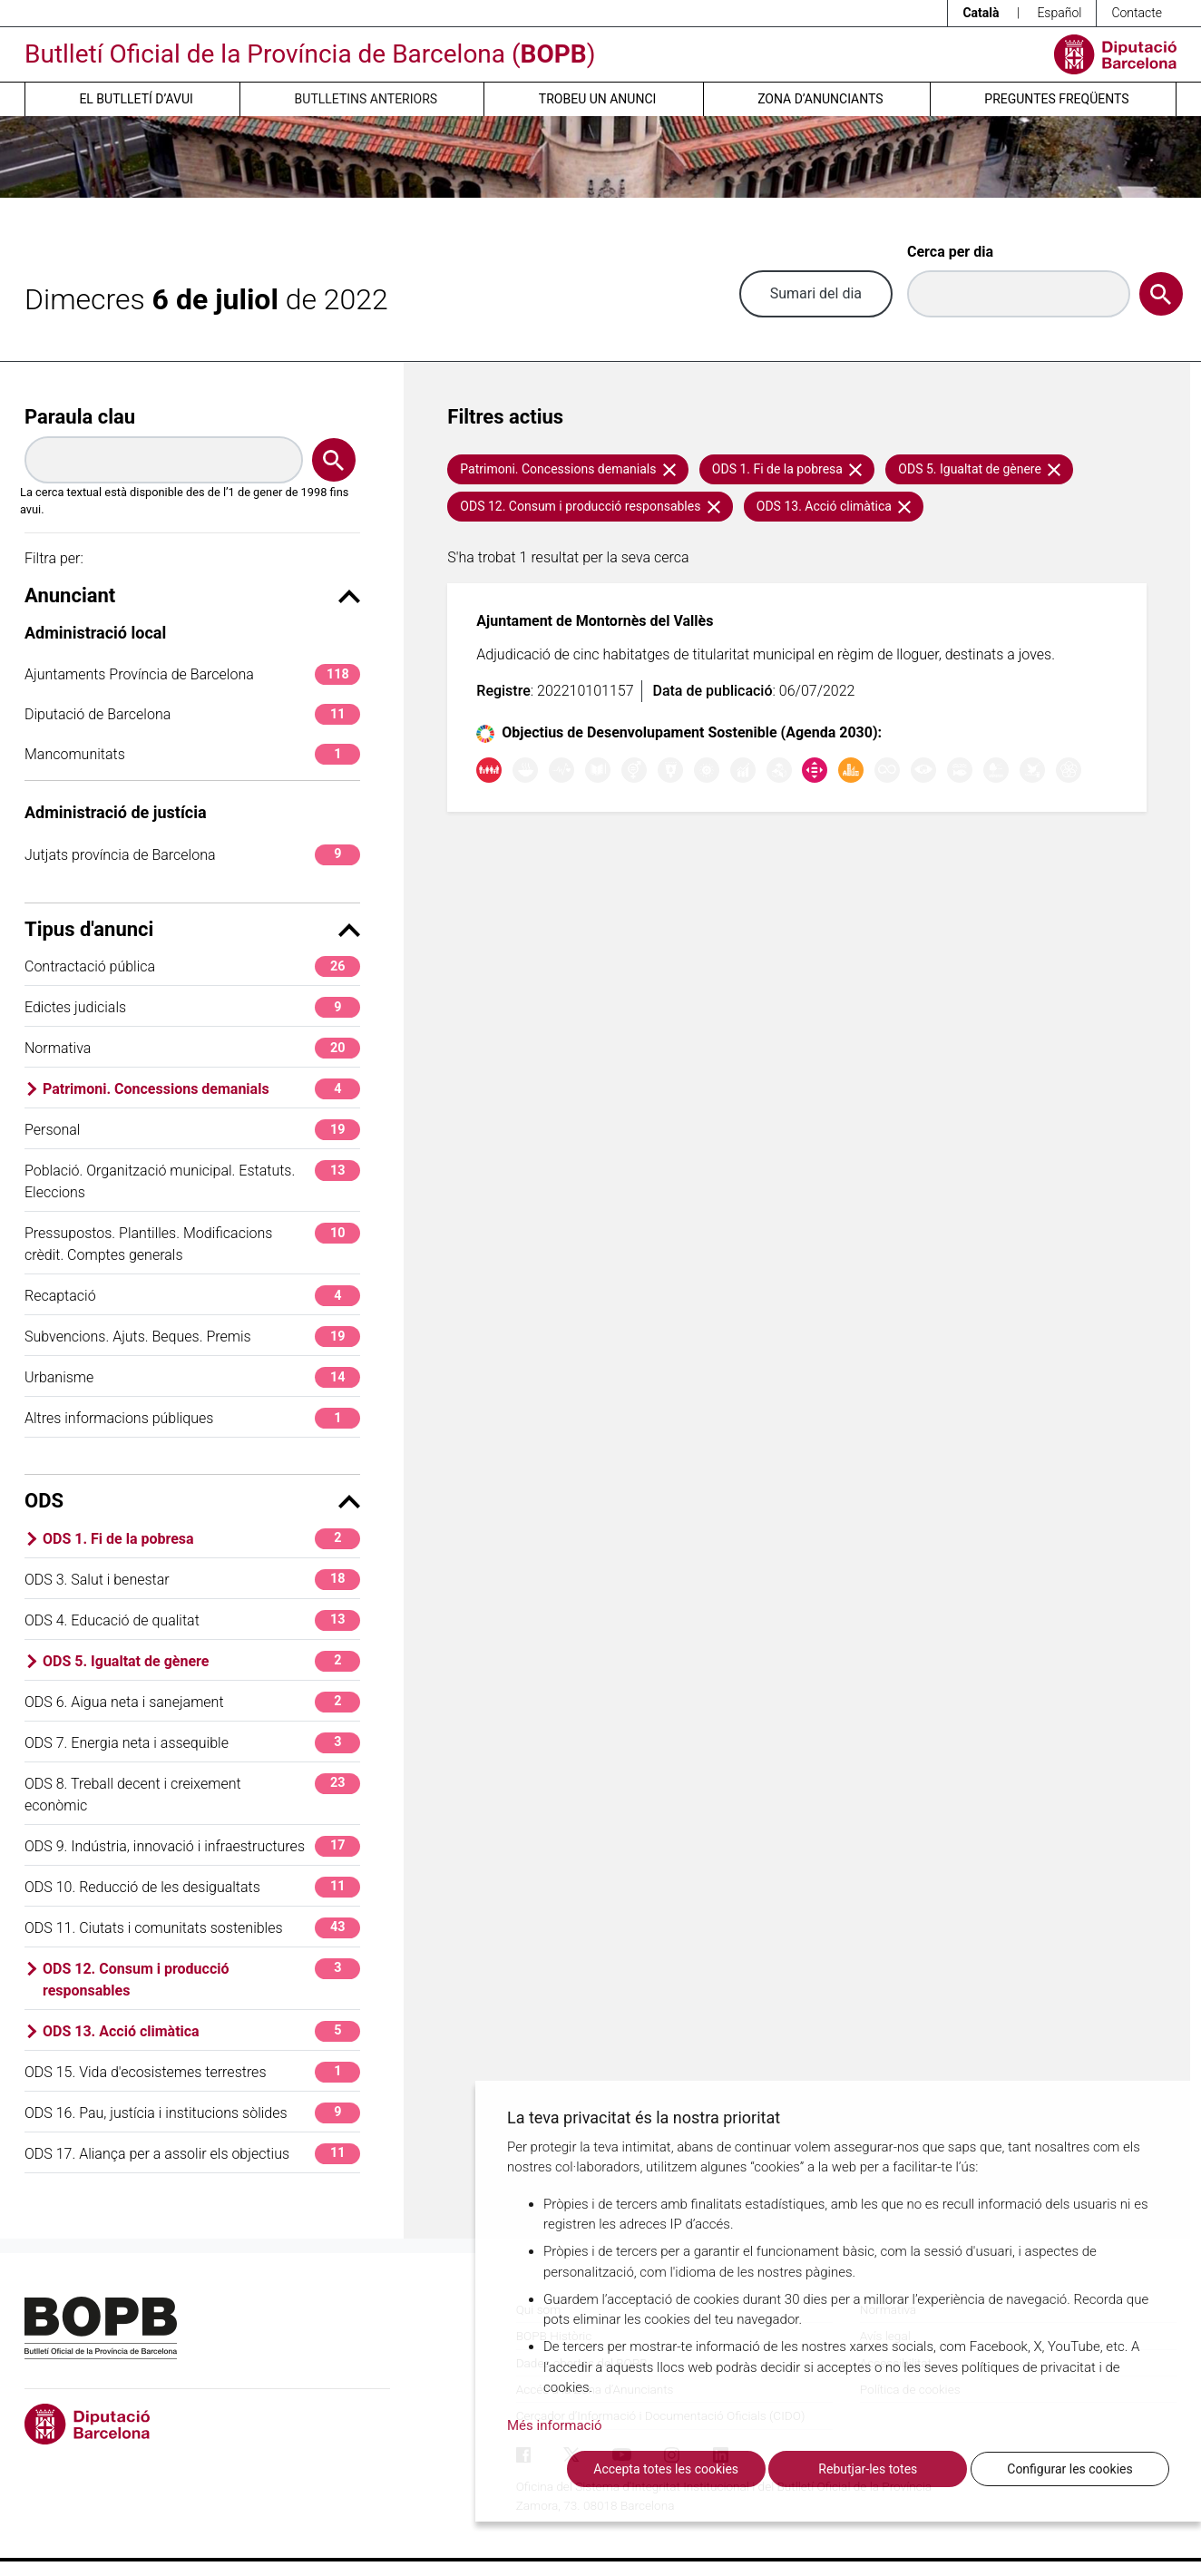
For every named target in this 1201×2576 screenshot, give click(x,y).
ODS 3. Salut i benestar (192, 1579)
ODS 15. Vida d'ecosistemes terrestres (192, 2072)
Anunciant (192, 595)
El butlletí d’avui (135, 99)
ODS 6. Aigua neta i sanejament (192, 1702)
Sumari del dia (816, 293)
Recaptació (192, 1295)
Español (1059, 12)
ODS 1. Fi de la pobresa (201, 1538)
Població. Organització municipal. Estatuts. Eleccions (192, 1180)
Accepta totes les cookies (665, 2469)
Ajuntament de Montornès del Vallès (594, 620)
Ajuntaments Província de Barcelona (192, 674)
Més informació (554, 2425)
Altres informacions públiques (192, 1418)
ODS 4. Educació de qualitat (192, 1620)
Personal (192, 1129)
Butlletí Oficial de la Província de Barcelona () (309, 54)
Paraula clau (79, 416)
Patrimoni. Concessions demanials (201, 1088)
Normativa (192, 1048)
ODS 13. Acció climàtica (201, 2031)
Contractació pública (192, 966)
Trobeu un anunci (598, 99)
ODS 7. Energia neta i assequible (192, 1742)
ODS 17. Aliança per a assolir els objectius (192, 2153)
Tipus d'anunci (192, 929)
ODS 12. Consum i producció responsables (201, 1978)
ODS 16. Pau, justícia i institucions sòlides (192, 2113)
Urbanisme (192, 1377)
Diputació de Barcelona (192, 714)
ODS (192, 1500)
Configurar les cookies (1069, 2469)
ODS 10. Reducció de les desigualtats (192, 1887)
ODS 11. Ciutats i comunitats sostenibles (192, 1927)
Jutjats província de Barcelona (192, 854)
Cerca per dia (950, 251)
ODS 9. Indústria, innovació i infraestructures (192, 1846)
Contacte (1136, 12)
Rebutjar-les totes (867, 2469)
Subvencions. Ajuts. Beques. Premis (192, 1336)
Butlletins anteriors (366, 99)
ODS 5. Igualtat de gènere (201, 1661)
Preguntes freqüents (1056, 99)
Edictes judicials (192, 1007)
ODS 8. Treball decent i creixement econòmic (192, 1793)
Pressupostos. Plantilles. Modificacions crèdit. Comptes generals (192, 1243)
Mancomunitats (192, 754)
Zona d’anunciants (820, 99)
